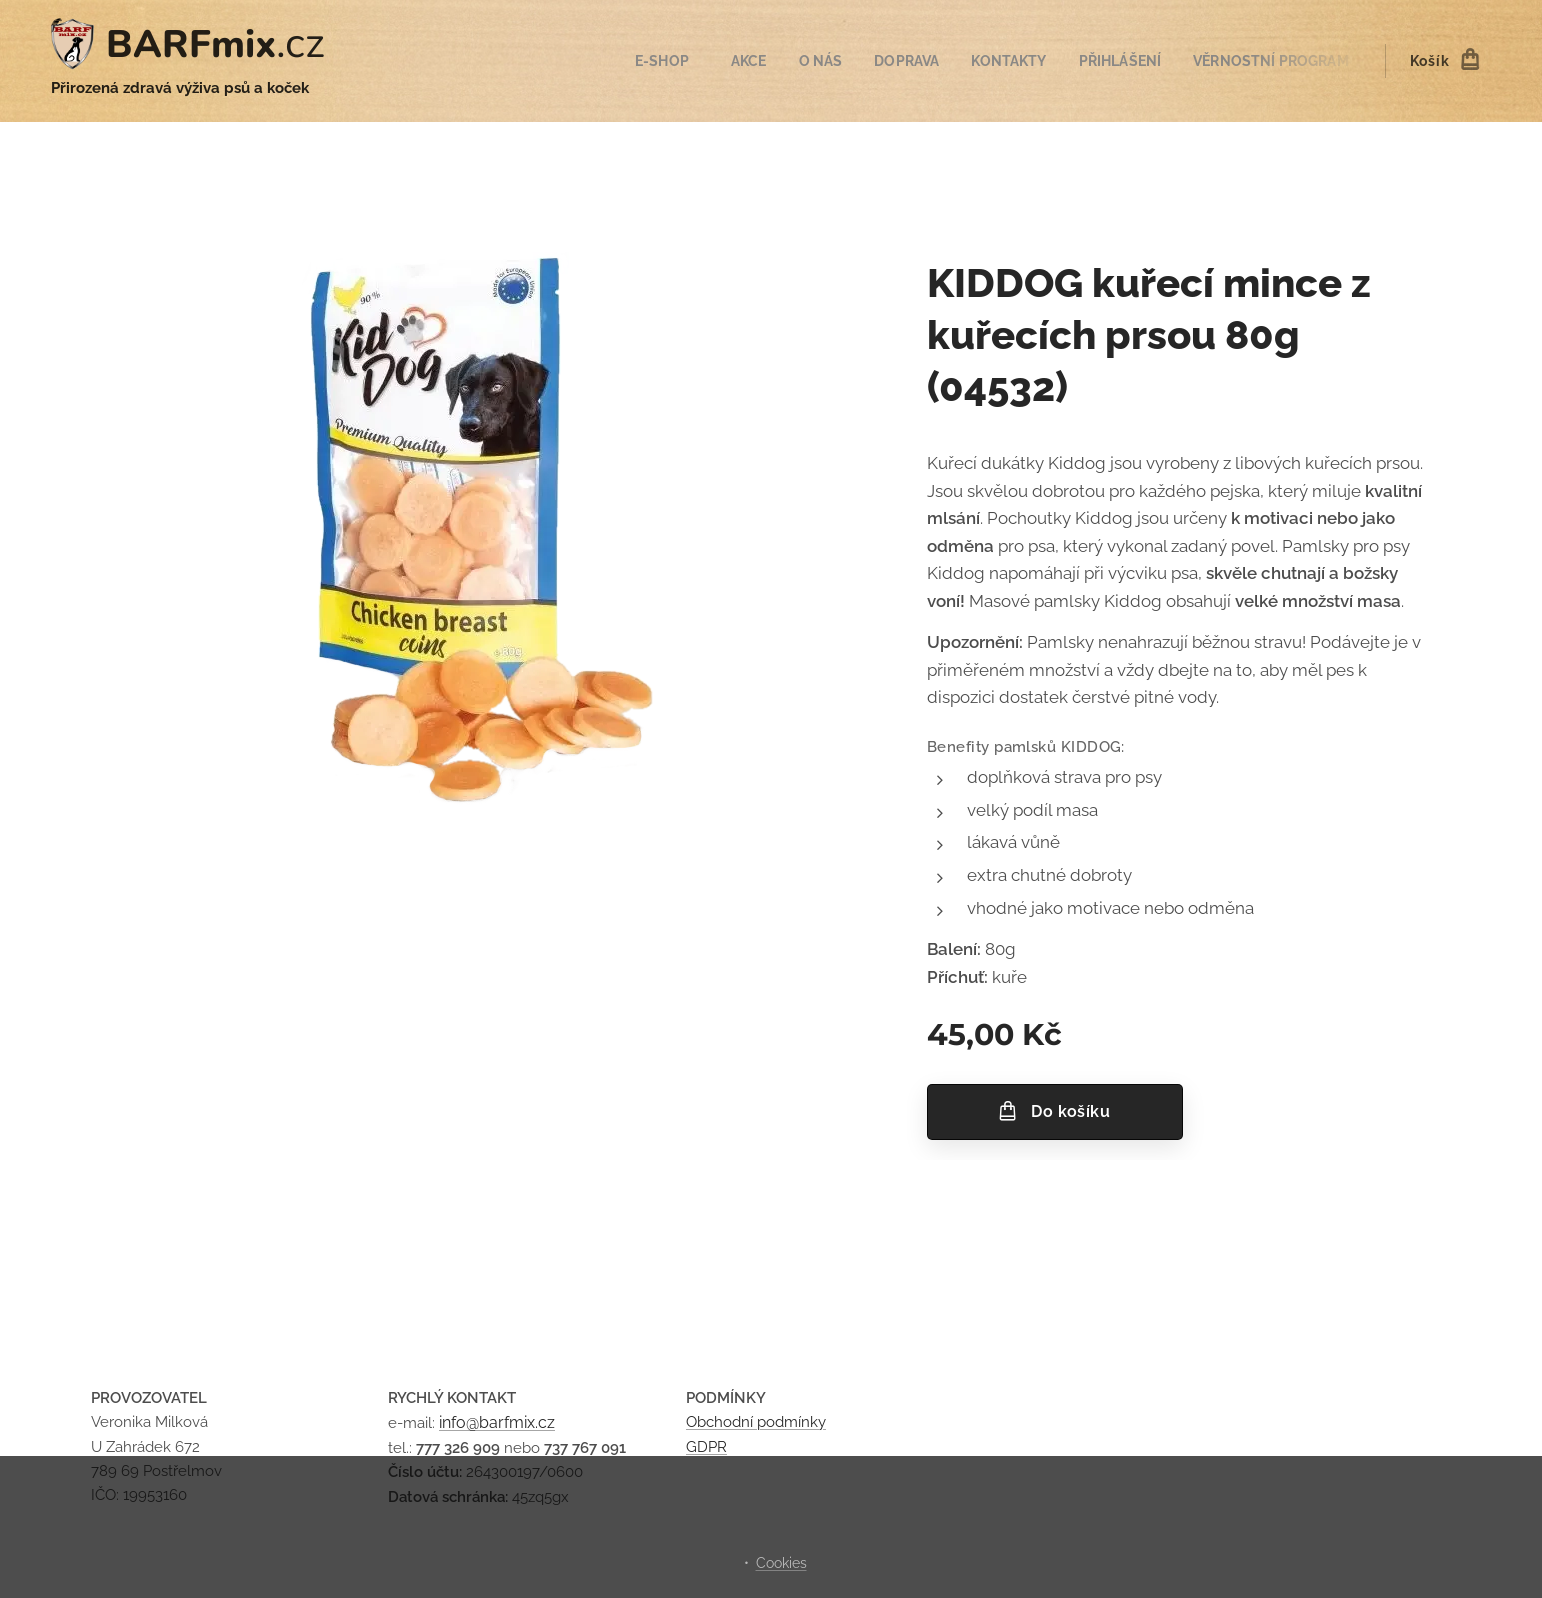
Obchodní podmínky (756, 1422)
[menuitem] (643, 61)
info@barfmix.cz (497, 1422)
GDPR (706, 1446)
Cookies (781, 1563)
